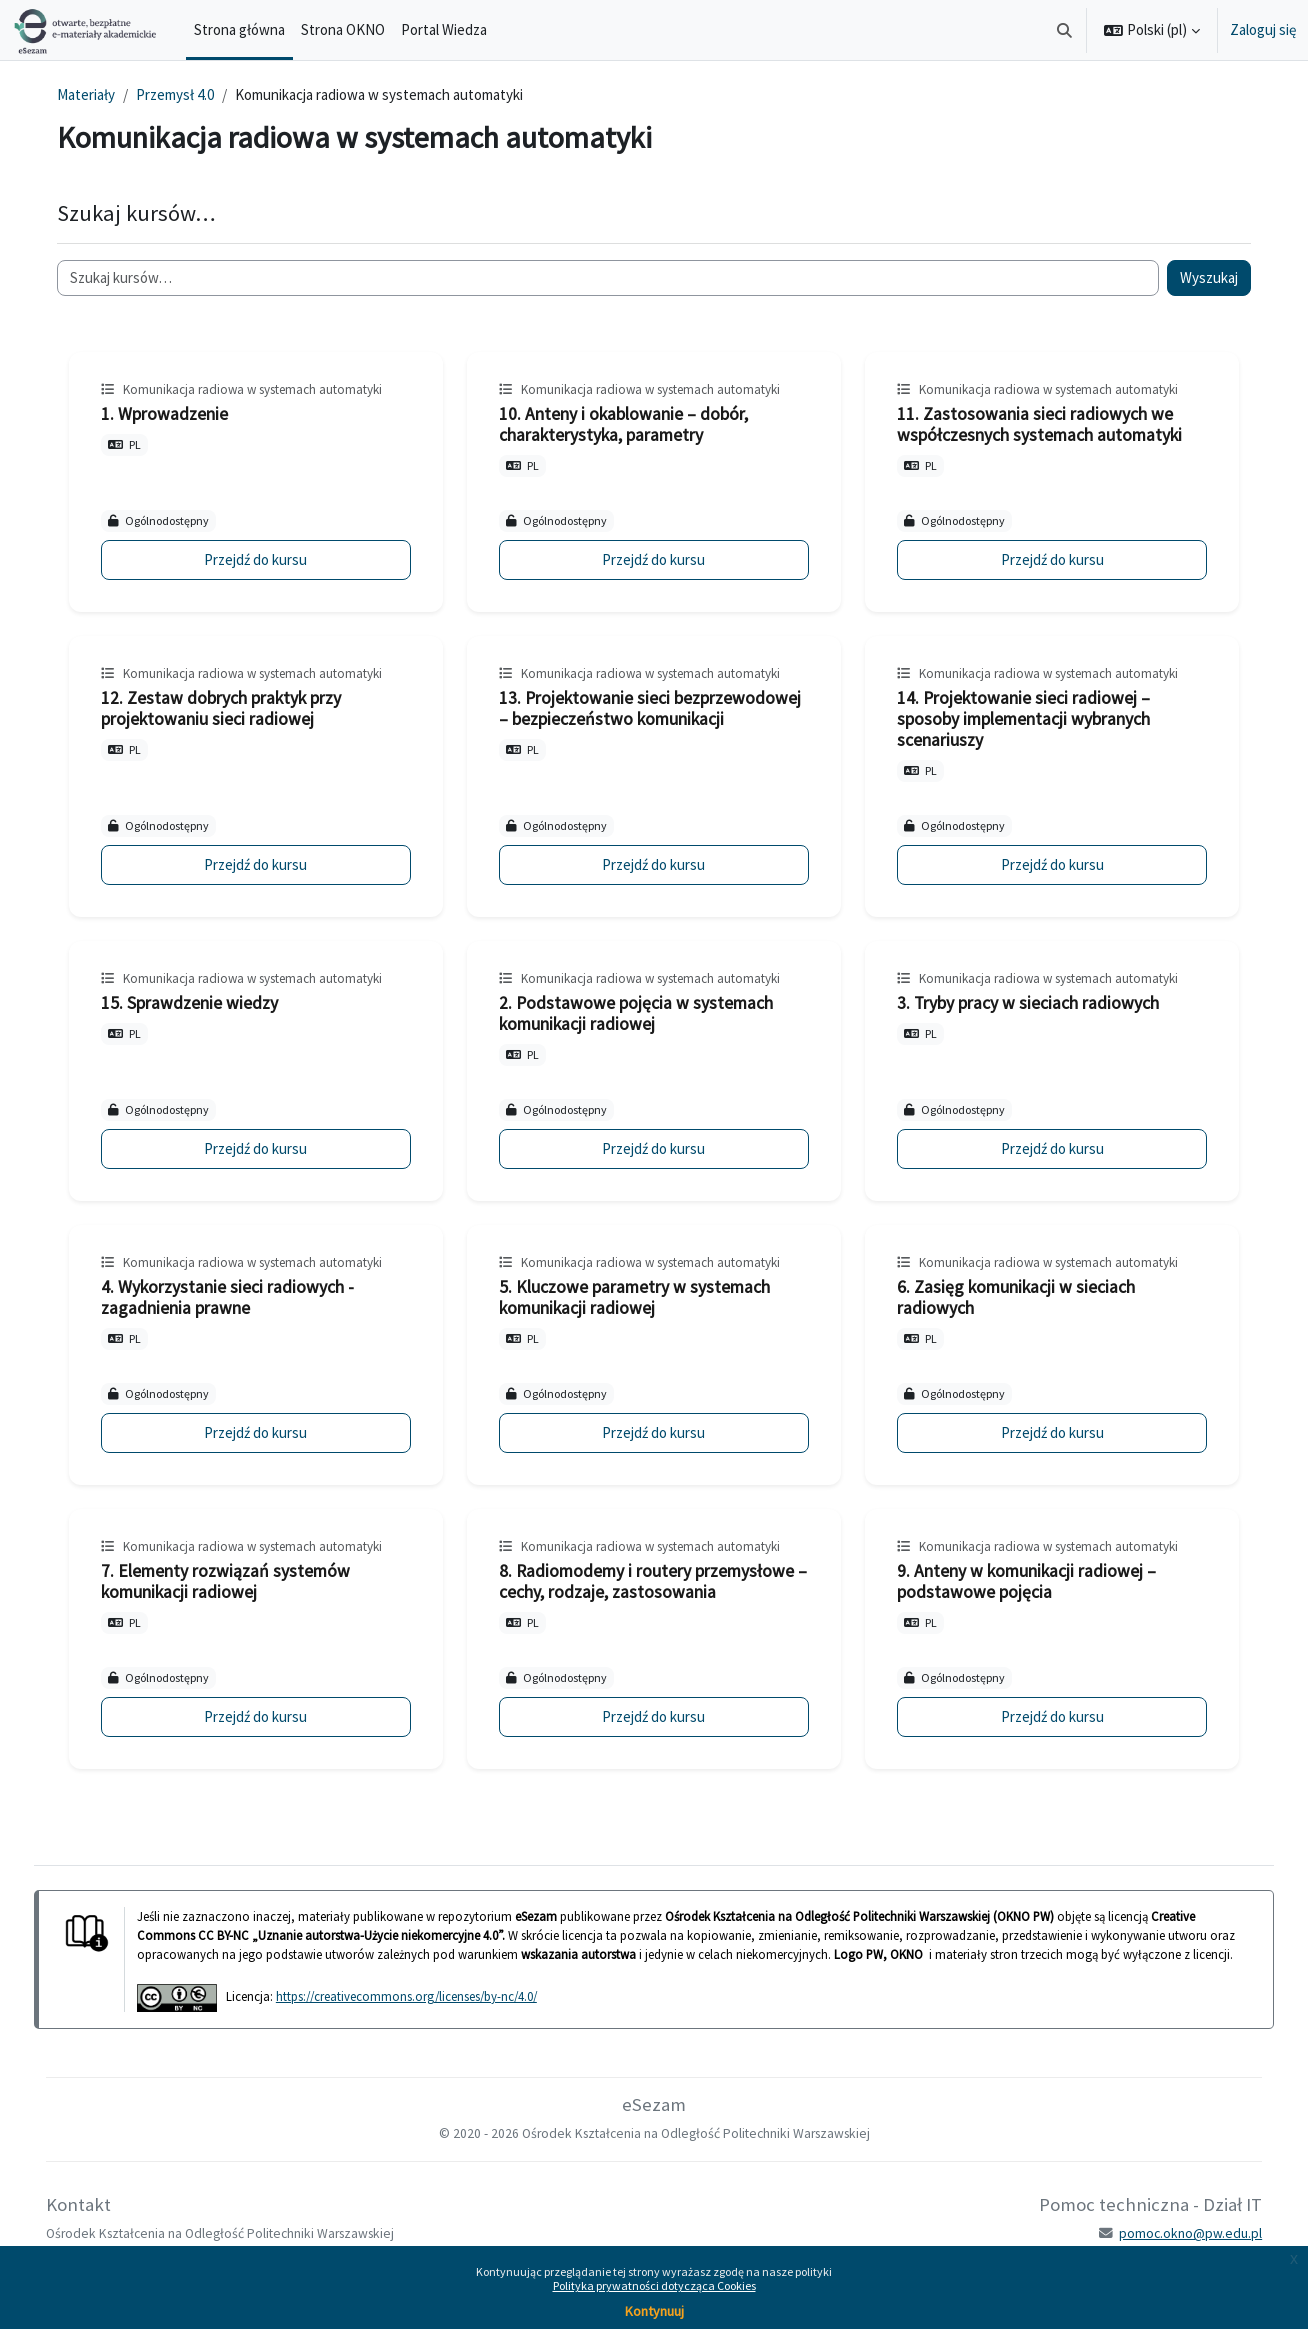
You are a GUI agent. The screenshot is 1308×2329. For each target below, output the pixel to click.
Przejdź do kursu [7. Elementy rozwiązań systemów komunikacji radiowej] (265, 1716)
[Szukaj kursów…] (608, 278)
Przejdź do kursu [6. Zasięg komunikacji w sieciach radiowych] (1042, 1432)
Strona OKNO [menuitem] (343, 29)
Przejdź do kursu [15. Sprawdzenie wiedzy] (265, 1148)
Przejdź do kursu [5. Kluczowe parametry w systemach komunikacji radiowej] (653, 1432)
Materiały (100, 94)
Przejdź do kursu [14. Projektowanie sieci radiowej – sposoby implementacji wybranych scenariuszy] (1042, 864)
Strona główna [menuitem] (239, 29)
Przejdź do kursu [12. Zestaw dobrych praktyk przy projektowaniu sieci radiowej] (265, 864)
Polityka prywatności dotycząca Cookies (654, 2285)
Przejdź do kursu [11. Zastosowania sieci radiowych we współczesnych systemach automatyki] (1042, 559)
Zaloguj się (1263, 29)
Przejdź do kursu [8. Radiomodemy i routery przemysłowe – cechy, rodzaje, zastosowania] (653, 1716)
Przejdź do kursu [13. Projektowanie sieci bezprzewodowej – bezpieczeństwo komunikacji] (653, 864)
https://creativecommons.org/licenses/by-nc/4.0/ (420, 2015)
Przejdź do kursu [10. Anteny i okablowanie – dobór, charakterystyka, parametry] (653, 559)
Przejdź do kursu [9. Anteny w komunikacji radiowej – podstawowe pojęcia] (1042, 1716)
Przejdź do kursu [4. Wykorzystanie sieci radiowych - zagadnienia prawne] (265, 1432)
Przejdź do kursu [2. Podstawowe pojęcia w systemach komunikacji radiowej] (653, 1148)
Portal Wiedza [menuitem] (444, 29)
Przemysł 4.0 (189, 94)
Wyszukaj (1195, 277)
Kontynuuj (654, 2311)
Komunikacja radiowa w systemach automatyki (266, 389)
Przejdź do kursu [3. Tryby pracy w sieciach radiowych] (1042, 1148)
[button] (1065, 30)
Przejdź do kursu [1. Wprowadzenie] (265, 559)
